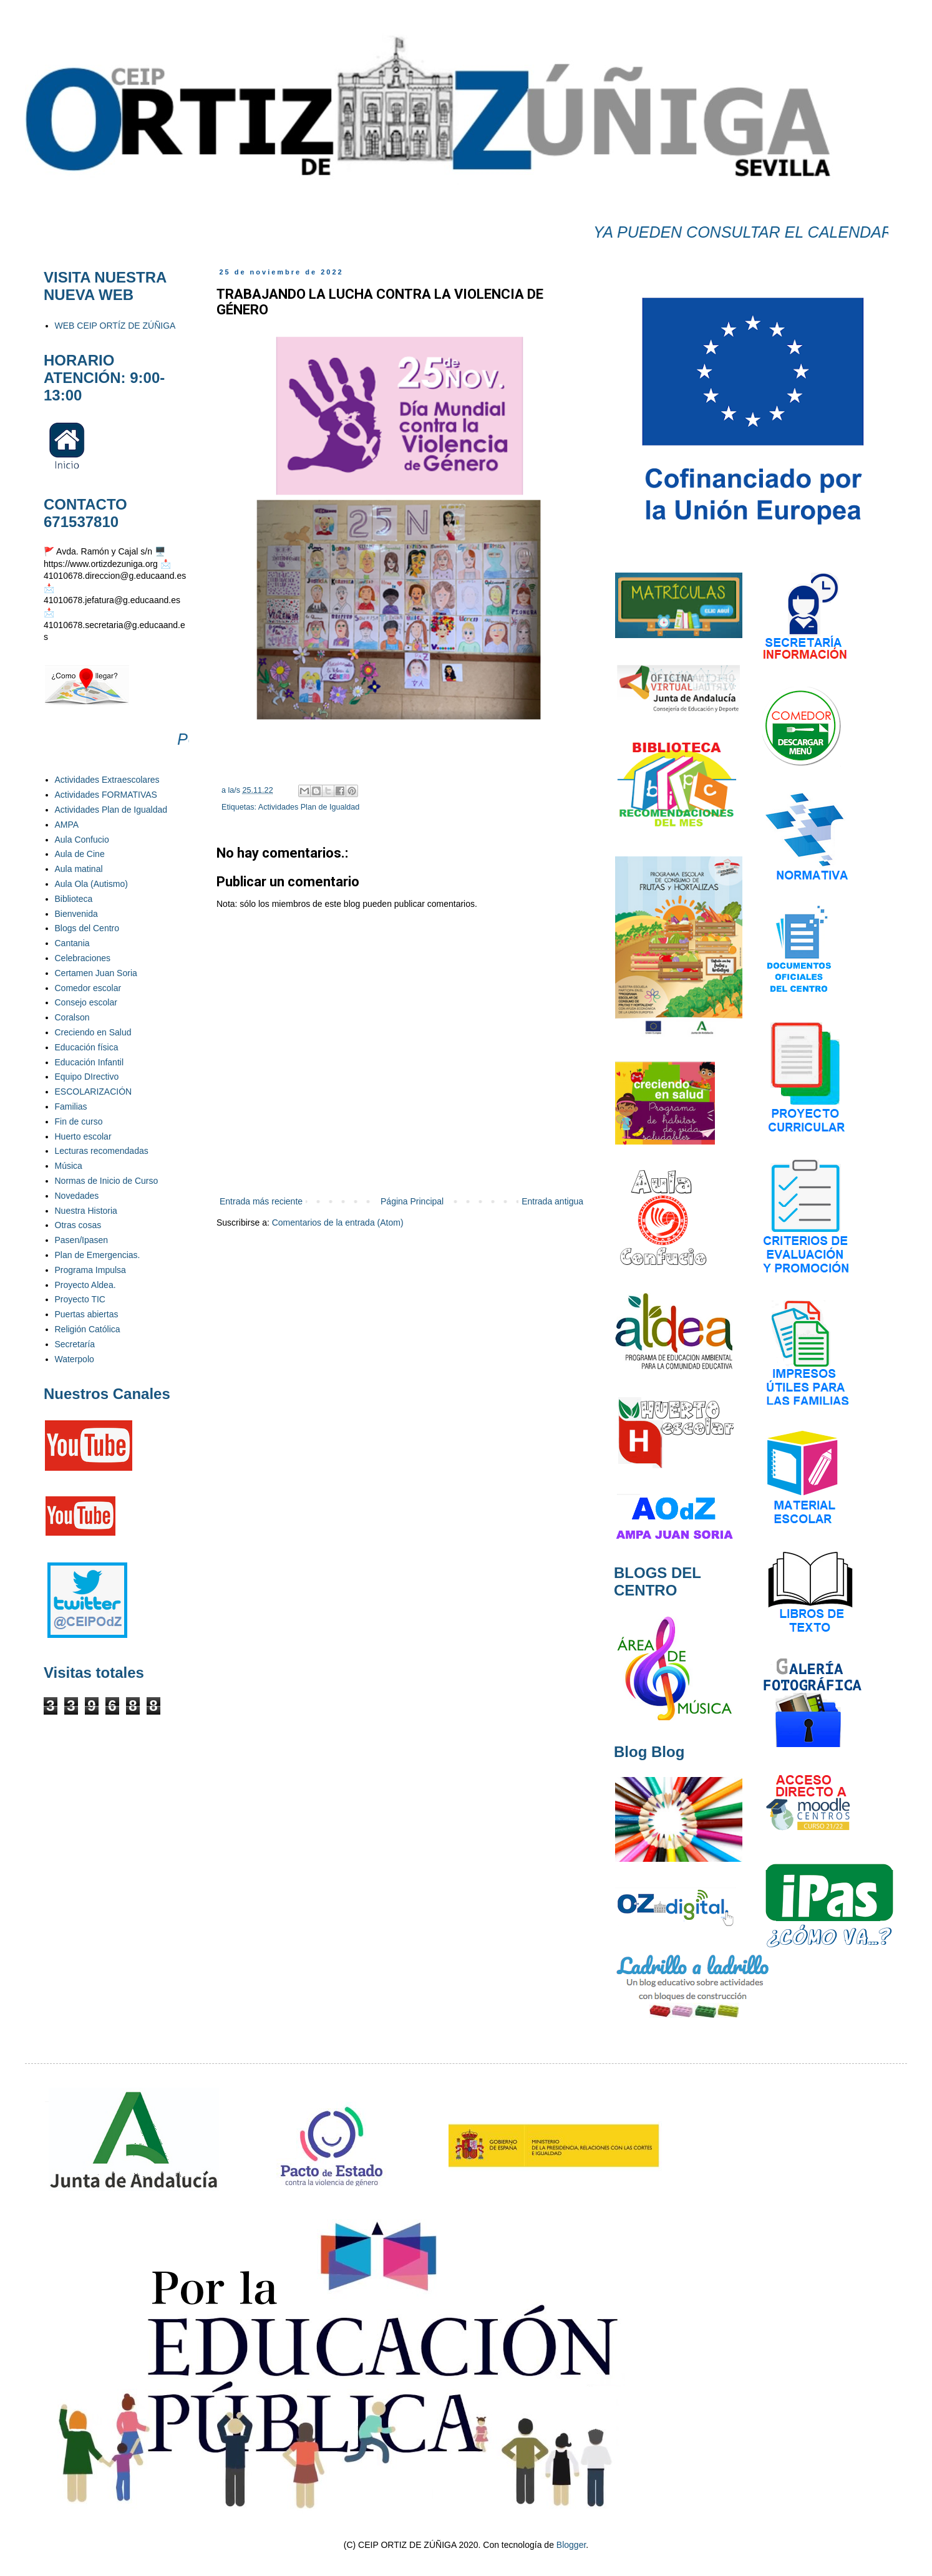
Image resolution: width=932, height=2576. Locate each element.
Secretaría (75, 1344)
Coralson (72, 1017)
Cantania (72, 943)
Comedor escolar (88, 988)
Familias (71, 1106)
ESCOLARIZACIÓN (93, 1092)
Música (68, 1166)
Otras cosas (78, 1225)
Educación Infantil (89, 1062)
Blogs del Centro (87, 928)
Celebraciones (83, 958)
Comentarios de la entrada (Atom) (338, 1222)
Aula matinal (79, 869)
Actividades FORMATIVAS (106, 795)
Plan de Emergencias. (97, 1255)
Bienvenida (76, 914)
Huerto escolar (83, 1136)
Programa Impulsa (90, 1270)
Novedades (77, 1196)
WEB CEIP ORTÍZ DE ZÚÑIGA (115, 326)
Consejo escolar (86, 1002)
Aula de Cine (80, 854)
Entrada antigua (552, 1201)
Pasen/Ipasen (82, 1240)
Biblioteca (74, 899)
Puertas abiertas (87, 1314)
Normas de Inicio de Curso (106, 1181)
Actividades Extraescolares (107, 780)
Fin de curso (79, 1121)
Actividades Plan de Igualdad (308, 807)
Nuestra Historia (86, 1211)
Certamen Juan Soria (96, 973)
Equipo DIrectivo (87, 1077)
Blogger (571, 2545)
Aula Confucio (82, 840)
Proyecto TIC (80, 1299)
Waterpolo (74, 1359)
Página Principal (412, 1201)
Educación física (87, 1047)
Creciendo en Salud (93, 1032)
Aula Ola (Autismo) (91, 884)
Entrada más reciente (261, 1201)
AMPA (67, 825)
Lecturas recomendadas (101, 1151)
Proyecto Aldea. (85, 1285)
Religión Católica (87, 1329)
